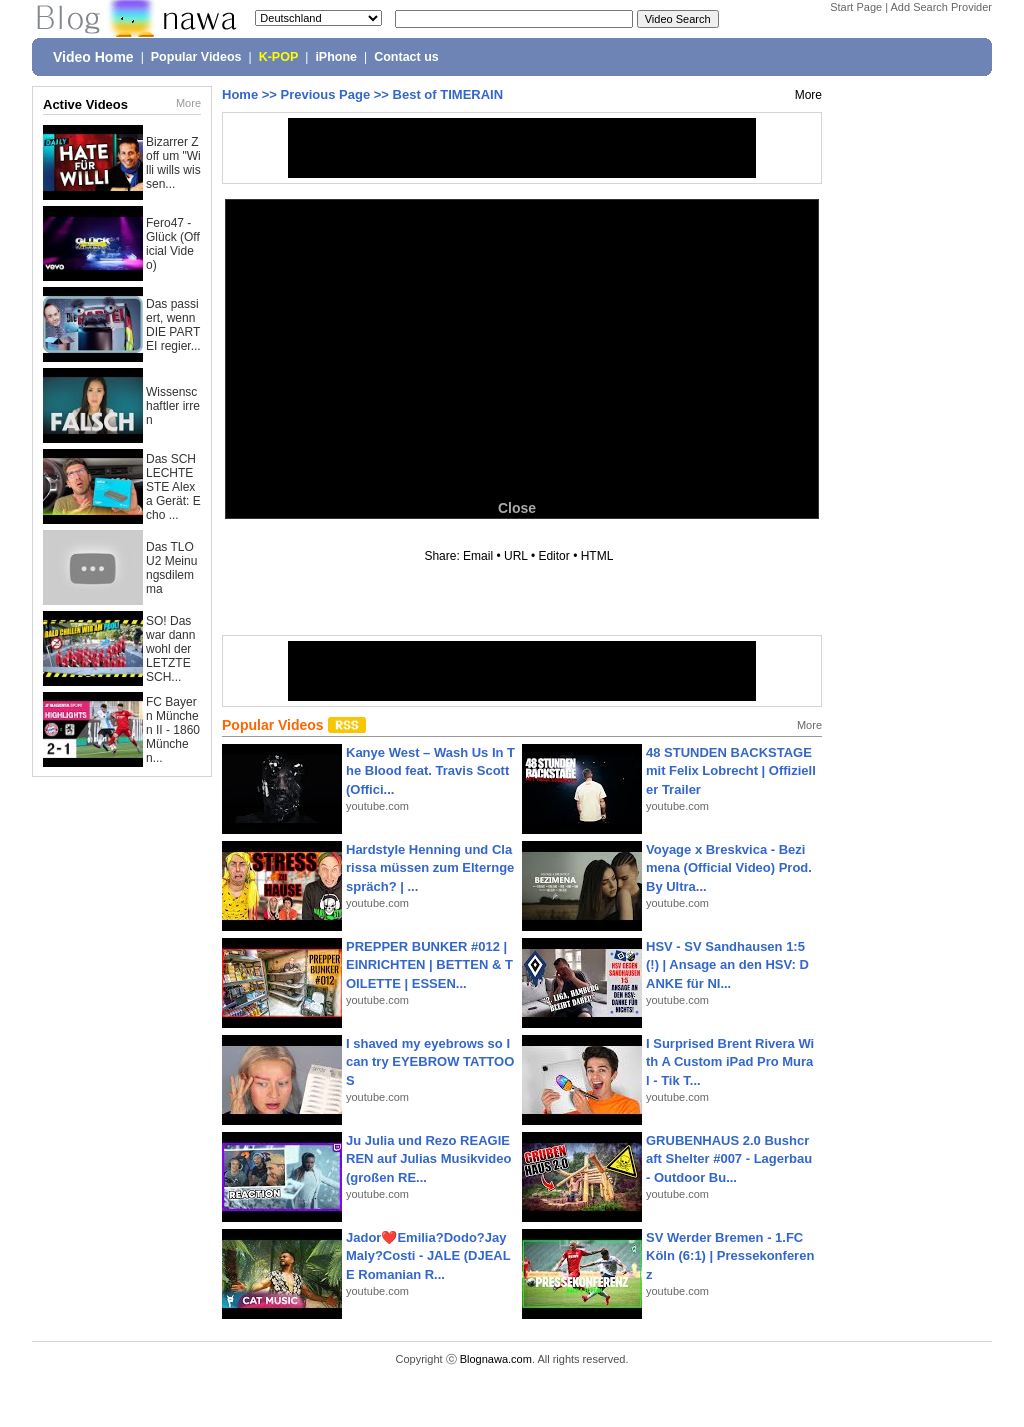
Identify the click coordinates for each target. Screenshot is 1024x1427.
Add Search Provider (942, 7)
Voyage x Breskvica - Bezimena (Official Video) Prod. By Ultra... (729, 867)
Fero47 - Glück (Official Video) (173, 244)
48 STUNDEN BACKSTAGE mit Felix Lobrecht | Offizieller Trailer (731, 770)
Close (517, 508)
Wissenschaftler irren (173, 406)
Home (240, 94)
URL (516, 556)
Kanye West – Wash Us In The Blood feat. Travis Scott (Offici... (430, 770)
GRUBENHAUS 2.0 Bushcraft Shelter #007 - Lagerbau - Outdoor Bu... (729, 1158)
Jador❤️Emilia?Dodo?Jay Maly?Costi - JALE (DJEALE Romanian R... (428, 1255)
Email (478, 556)
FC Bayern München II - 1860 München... (173, 730)
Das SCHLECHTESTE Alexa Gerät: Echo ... (173, 487)
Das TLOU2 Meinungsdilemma (171, 568)
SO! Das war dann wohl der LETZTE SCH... (170, 649)
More (188, 103)
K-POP (279, 57)
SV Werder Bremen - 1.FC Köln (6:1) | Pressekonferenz (730, 1255)
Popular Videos (196, 57)
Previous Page (326, 94)
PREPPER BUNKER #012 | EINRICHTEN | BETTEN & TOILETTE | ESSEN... (429, 964)
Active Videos (85, 104)
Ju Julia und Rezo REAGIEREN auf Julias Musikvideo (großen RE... (428, 1158)
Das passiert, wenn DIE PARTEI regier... (173, 325)
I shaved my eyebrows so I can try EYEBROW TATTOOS (430, 1061)
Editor (553, 556)
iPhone (336, 57)
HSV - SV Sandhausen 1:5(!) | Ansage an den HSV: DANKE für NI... (727, 964)
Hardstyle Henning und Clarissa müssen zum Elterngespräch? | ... (430, 867)
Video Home (93, 57)
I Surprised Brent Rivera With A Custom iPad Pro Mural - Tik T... (730, 1061)
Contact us (406, 57)
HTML (597, 556)
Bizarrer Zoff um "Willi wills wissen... (173, 163)
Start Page (856, 7)
